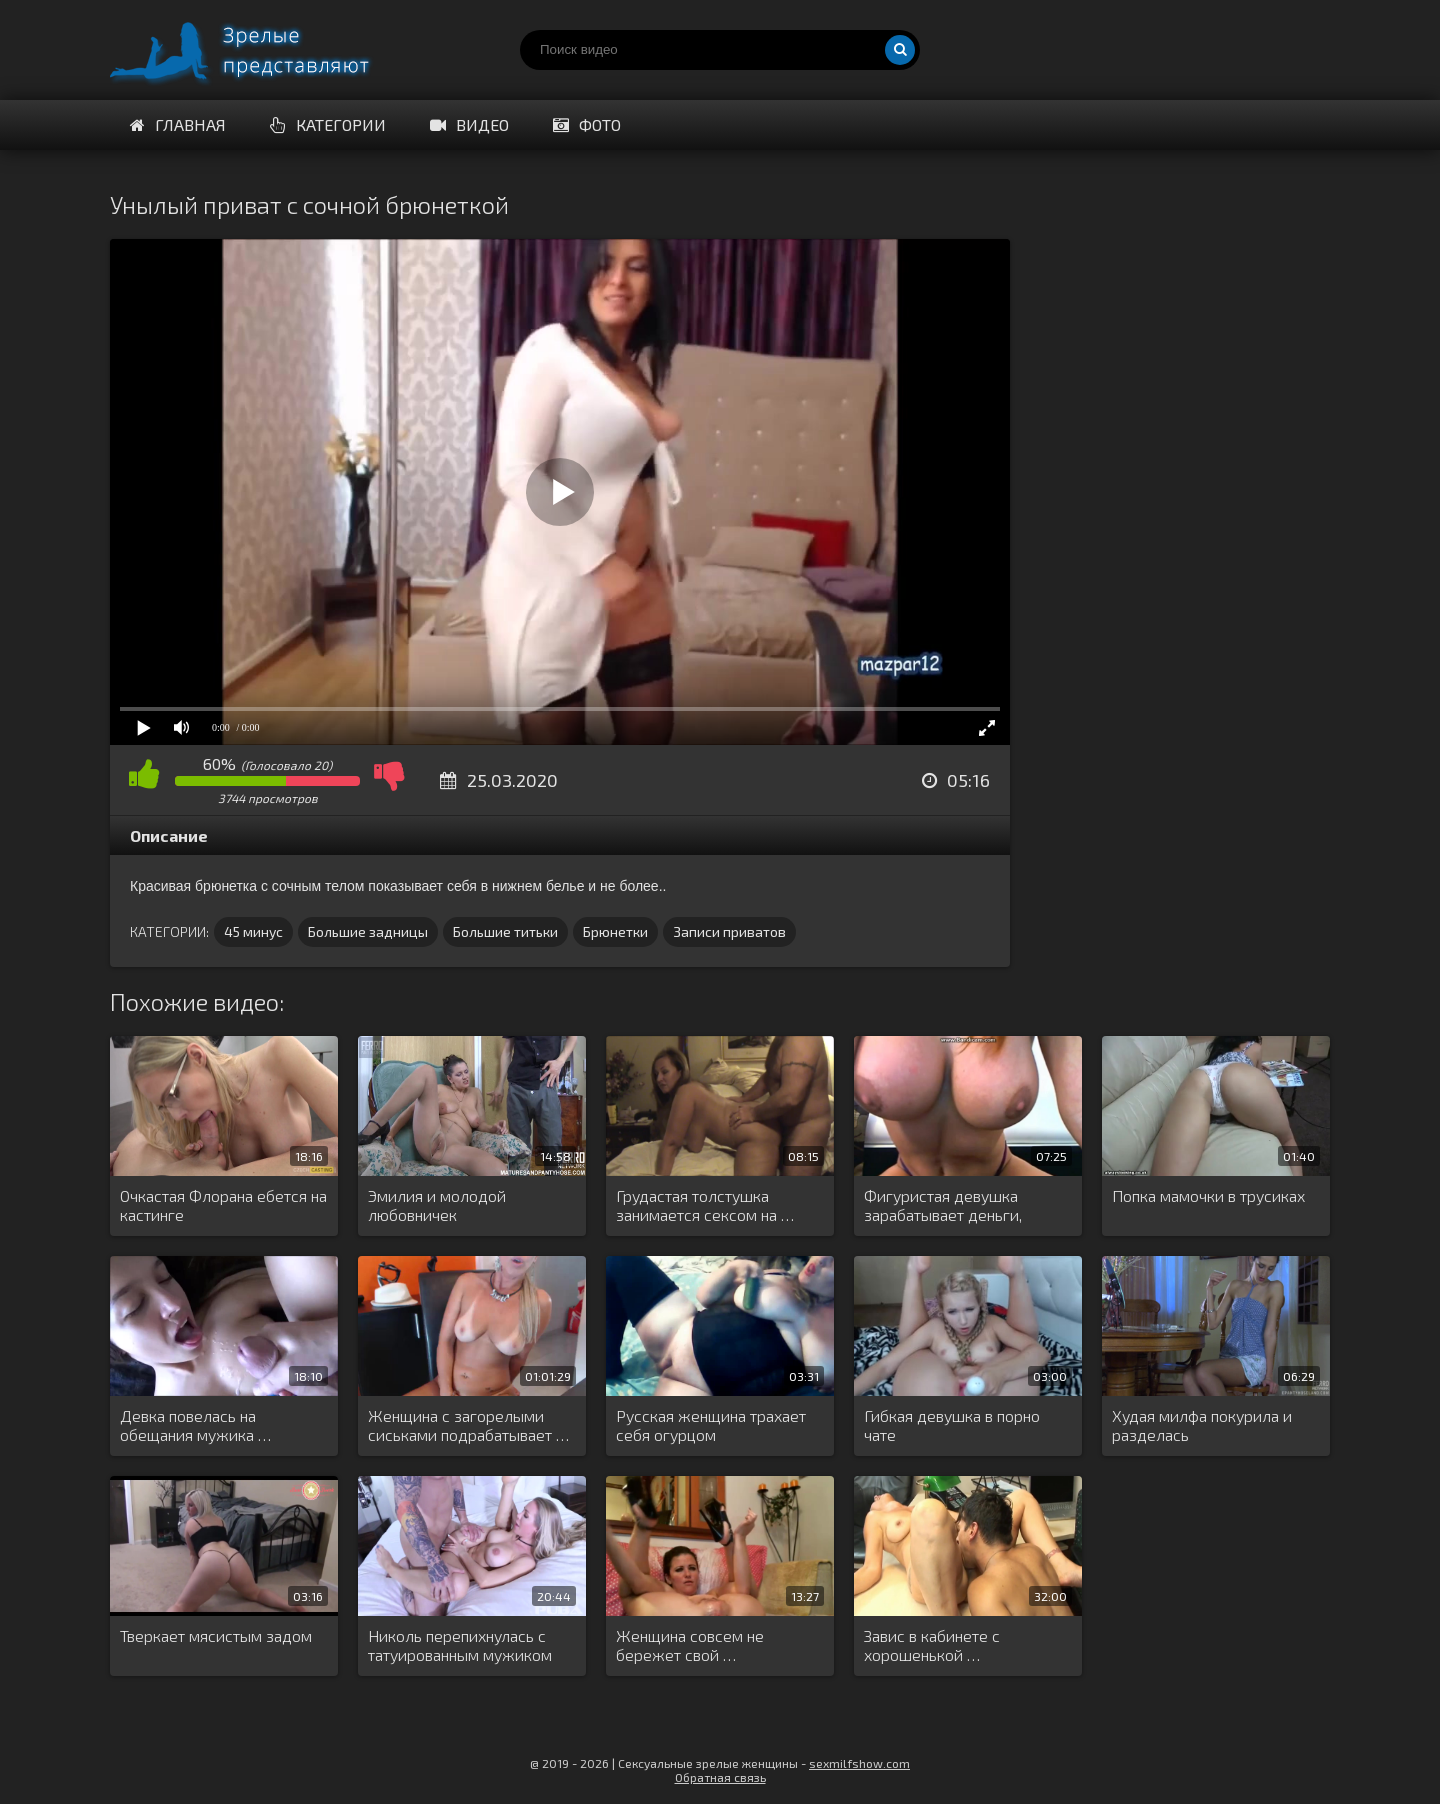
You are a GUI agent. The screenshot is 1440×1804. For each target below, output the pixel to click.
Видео (469, 124)
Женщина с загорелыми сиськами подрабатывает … (468, 1425)
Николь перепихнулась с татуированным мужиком (460, 1645)
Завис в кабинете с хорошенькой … (932, 1645)
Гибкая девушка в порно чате (952, 1425)
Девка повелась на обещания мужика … (195, 1425)
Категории (328, 124)
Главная (178, 124)
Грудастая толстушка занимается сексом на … (705, 1205)
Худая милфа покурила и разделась (1202, 1425)
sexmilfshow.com (859, 1763)
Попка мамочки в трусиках (1208, 1195)
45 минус (253, 931)
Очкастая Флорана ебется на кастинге (223, 1205)
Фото (587, 124)
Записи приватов (729, 931)
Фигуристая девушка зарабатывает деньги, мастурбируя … (943, 1206)
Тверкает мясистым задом (216, 1635)
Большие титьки (505, 931)
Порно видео (260, 50)
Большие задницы (368, 931)
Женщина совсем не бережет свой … (690, 1645)
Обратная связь (720, 1777)
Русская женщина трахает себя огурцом (711, 1425)
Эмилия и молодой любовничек (437, 1205)
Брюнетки (615, 931)
